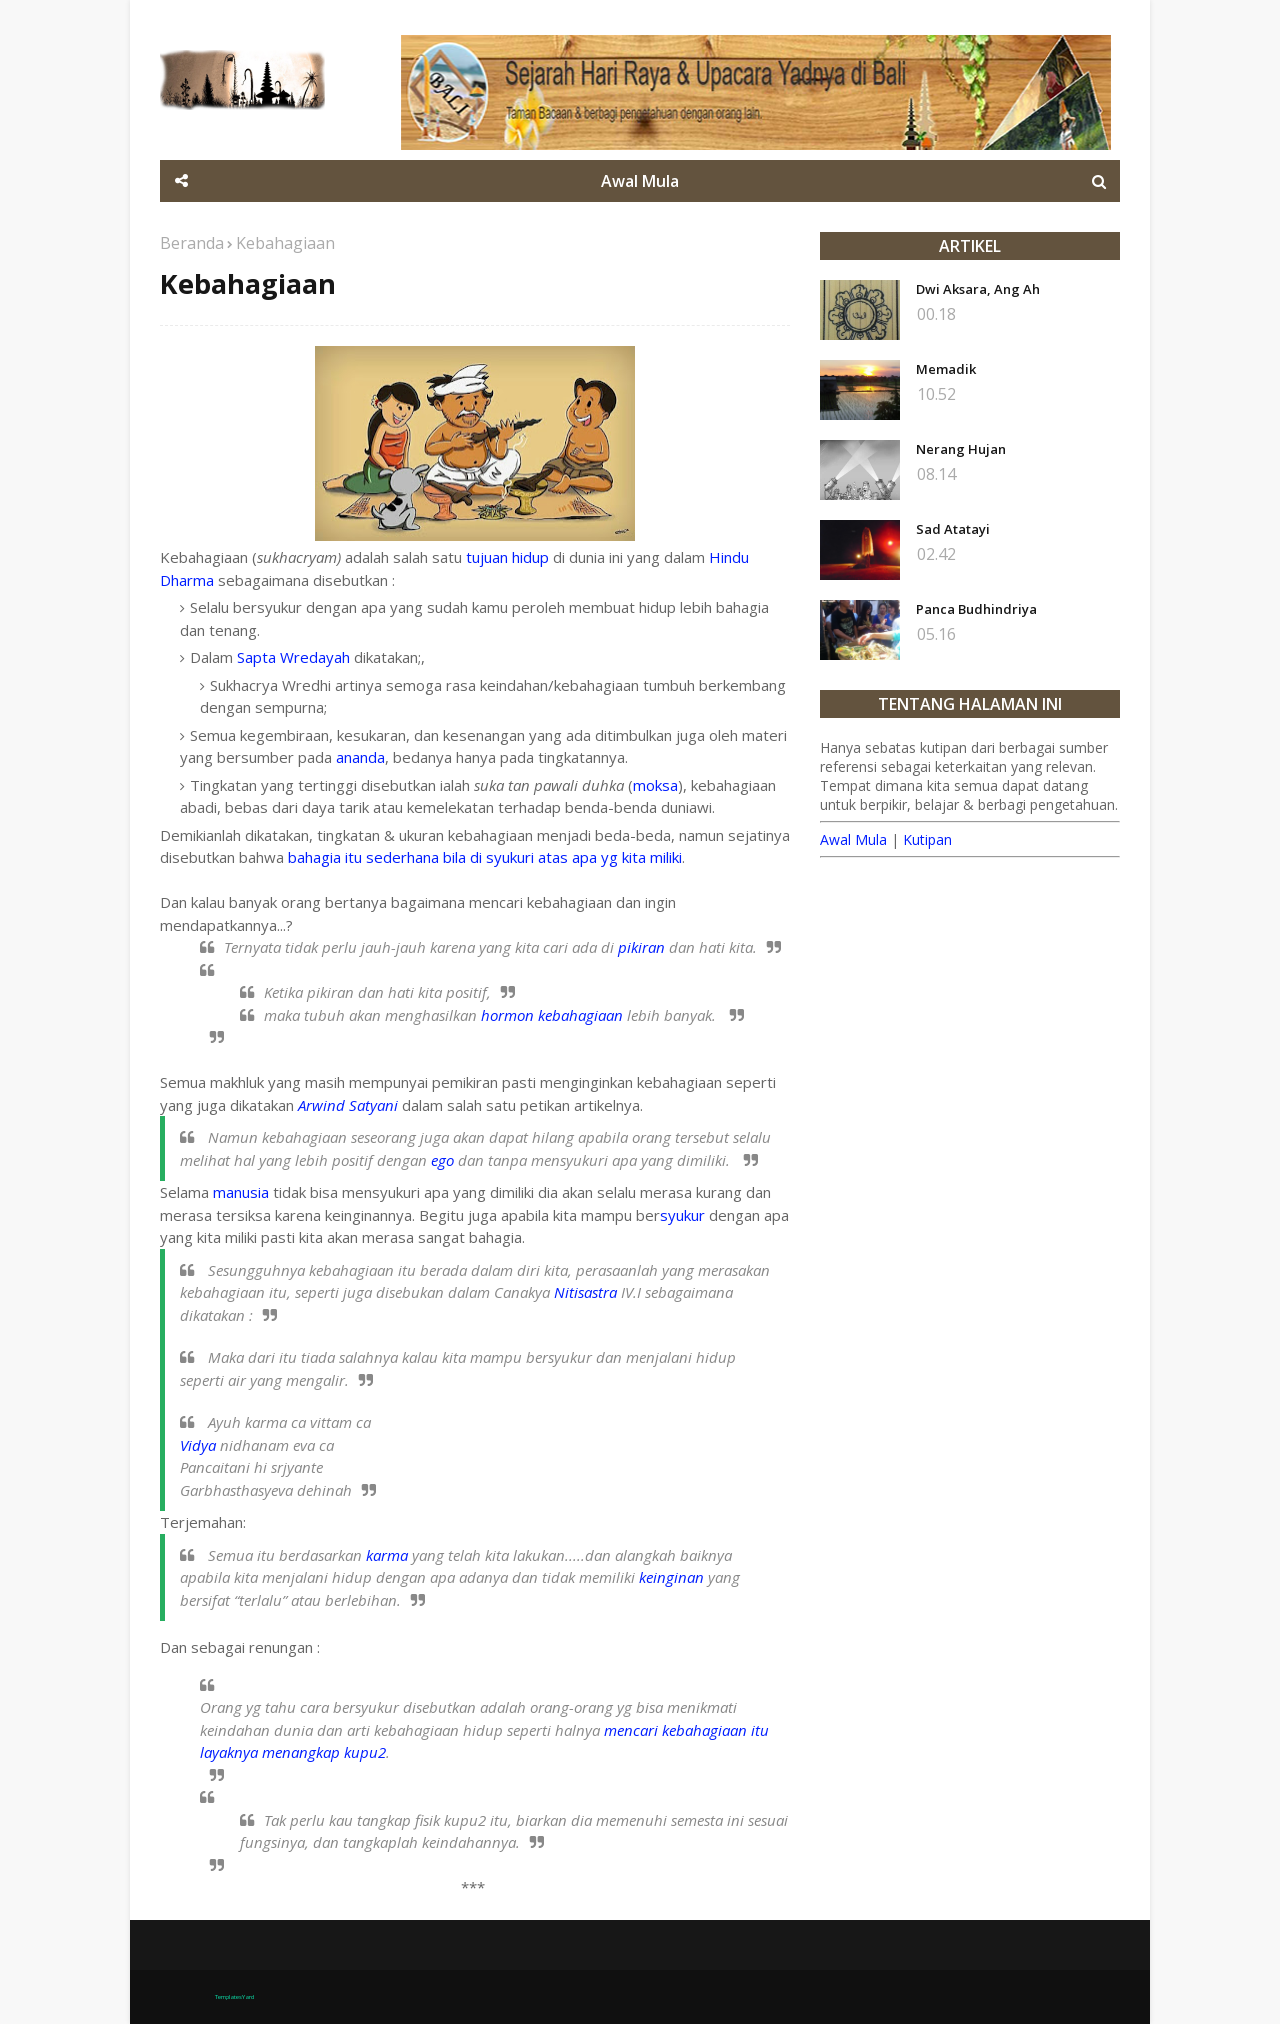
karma (387, 1555)
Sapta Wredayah (293, 657)
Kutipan (927, 839)
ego (442, 1160)
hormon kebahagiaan (552, 1015)
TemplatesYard (234, 1997)
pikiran (641, 947)
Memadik (946, 369)
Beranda (192, 243)
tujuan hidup (507, 557)
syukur (682, 1215)
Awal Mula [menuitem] (640, 181)
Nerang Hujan (961, 449)
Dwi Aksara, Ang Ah (978, 289)
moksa (655, 785)
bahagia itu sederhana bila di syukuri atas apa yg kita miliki (485, 857)
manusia (241, 1192)
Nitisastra (585, 1292)
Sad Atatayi (953, 529)
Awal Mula (853, 839)
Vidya (198, 1445)
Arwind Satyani (348, 1105)
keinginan (671, 1577)
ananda (360, 757)
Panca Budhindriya (976, 609)
